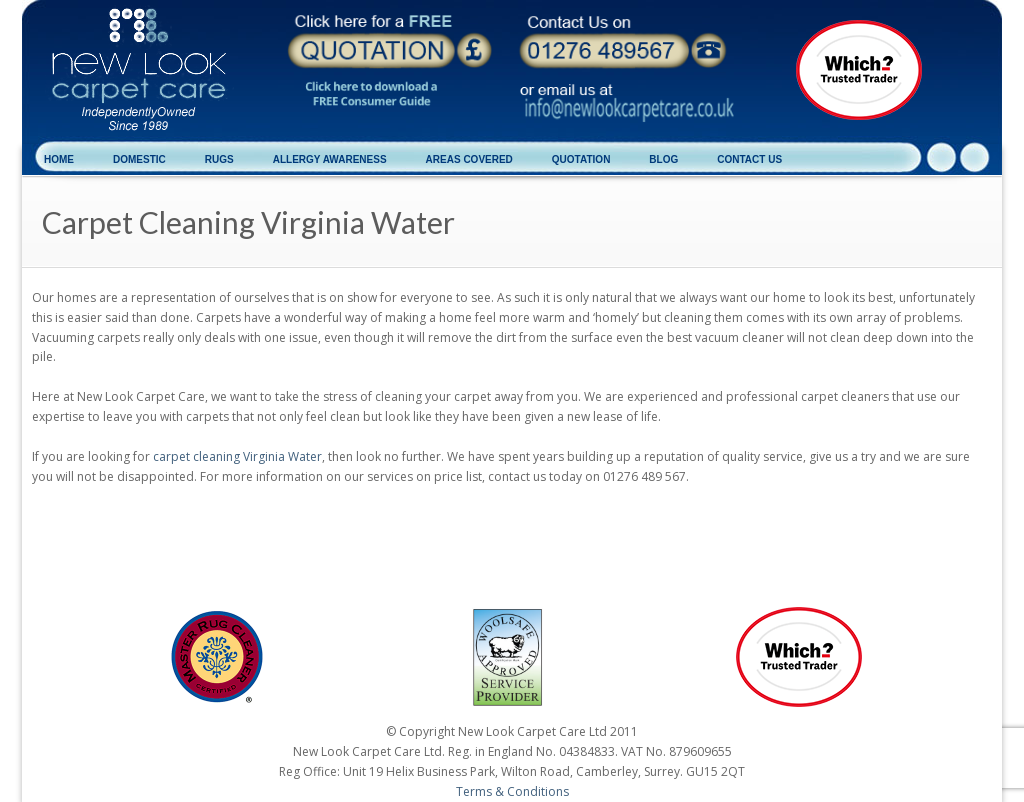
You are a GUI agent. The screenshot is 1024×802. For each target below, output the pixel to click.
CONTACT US (749, 159)
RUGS (219, 159)
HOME (59, 159)
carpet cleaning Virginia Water (237, 456)
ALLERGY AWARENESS (330, 159)
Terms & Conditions (512, 791)
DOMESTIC (139, 159)
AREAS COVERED (469, 159)
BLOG (663, 159)
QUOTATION (581, 159)
